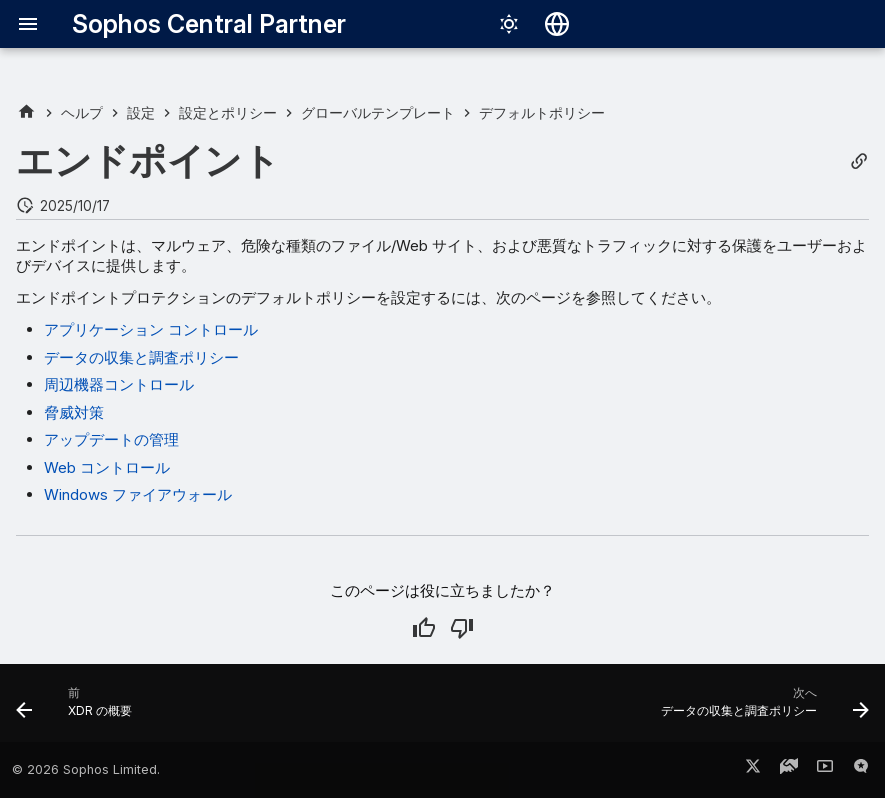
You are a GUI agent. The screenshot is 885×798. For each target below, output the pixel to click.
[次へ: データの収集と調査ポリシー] (760, 709)
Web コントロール (107, 467)
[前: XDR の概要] (78, 709)
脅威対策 (74, 412)
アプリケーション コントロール (151, 329)
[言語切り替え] (557, 24)
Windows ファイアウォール (138, 494)
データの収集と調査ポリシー (141, 357)
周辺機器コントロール (119, 384)
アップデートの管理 (111, 439)
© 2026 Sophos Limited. (86, 769)
